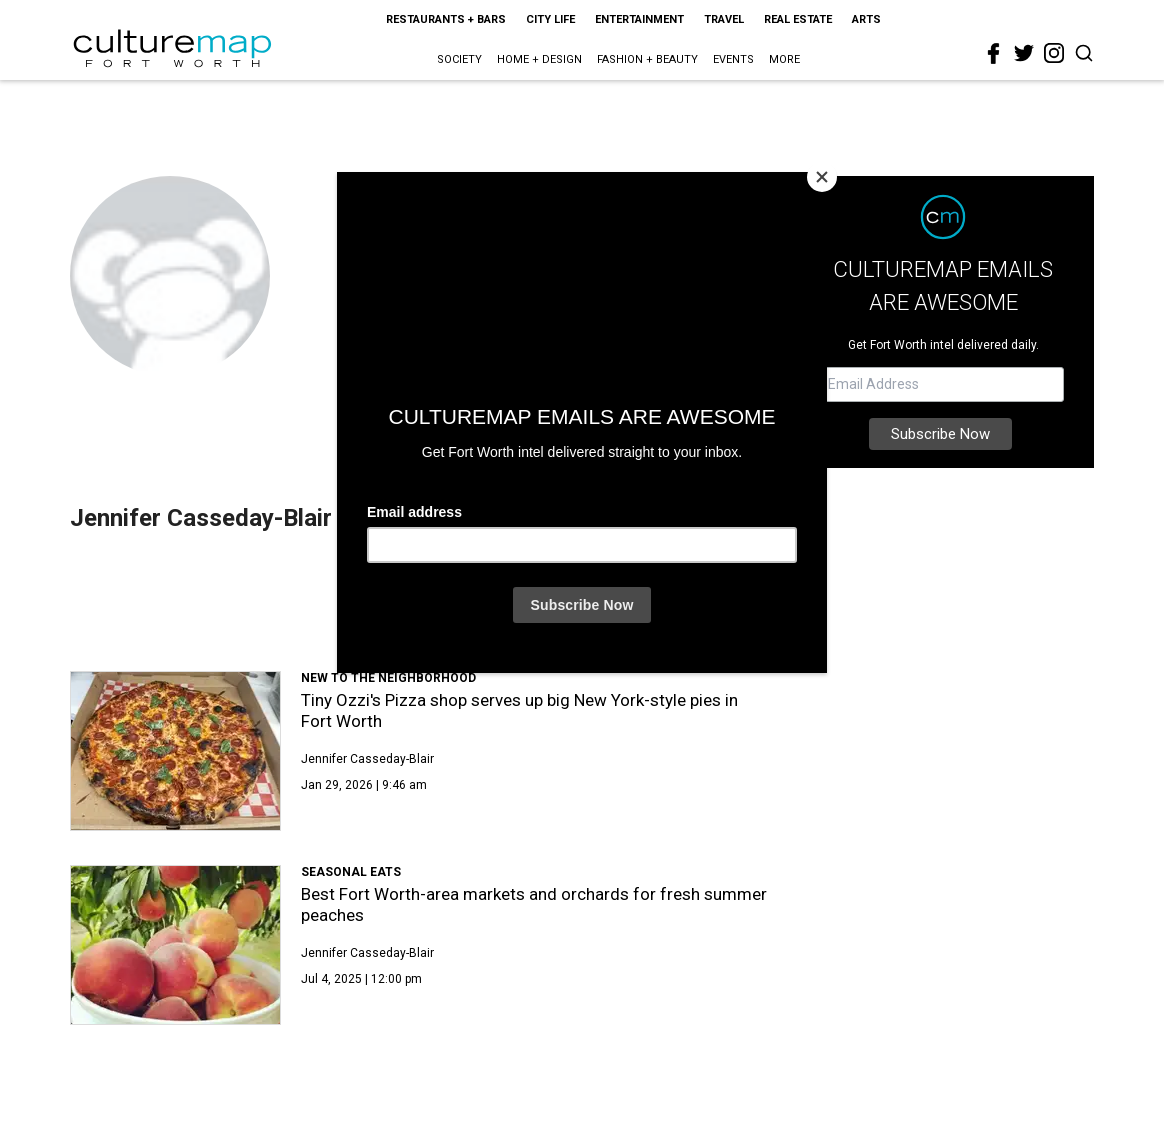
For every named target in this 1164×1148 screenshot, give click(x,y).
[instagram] (1054, 53)
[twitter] (1024, 53)
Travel (724, 19)
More (784, 59)
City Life (550, 19)
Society (459, 59)
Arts (866, 19)
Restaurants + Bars (446, 19)
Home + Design (539, 59)
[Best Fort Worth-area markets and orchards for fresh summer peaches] (175, 945)
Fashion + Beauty (647, 59)
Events (733, 59)
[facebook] (994, 54)
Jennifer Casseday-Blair (367, 759)
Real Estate (798, 19)
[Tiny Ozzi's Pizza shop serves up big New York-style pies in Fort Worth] (175, 751)
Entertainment (639, 19)
